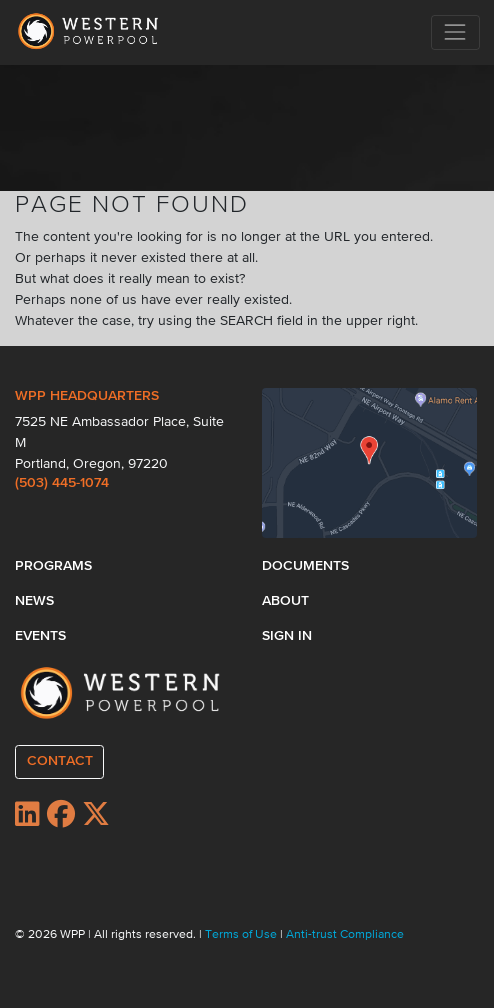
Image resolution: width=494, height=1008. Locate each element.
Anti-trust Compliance (345, 935)
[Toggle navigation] (455, 32)
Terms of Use (242, 935)
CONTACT (60, 761)
